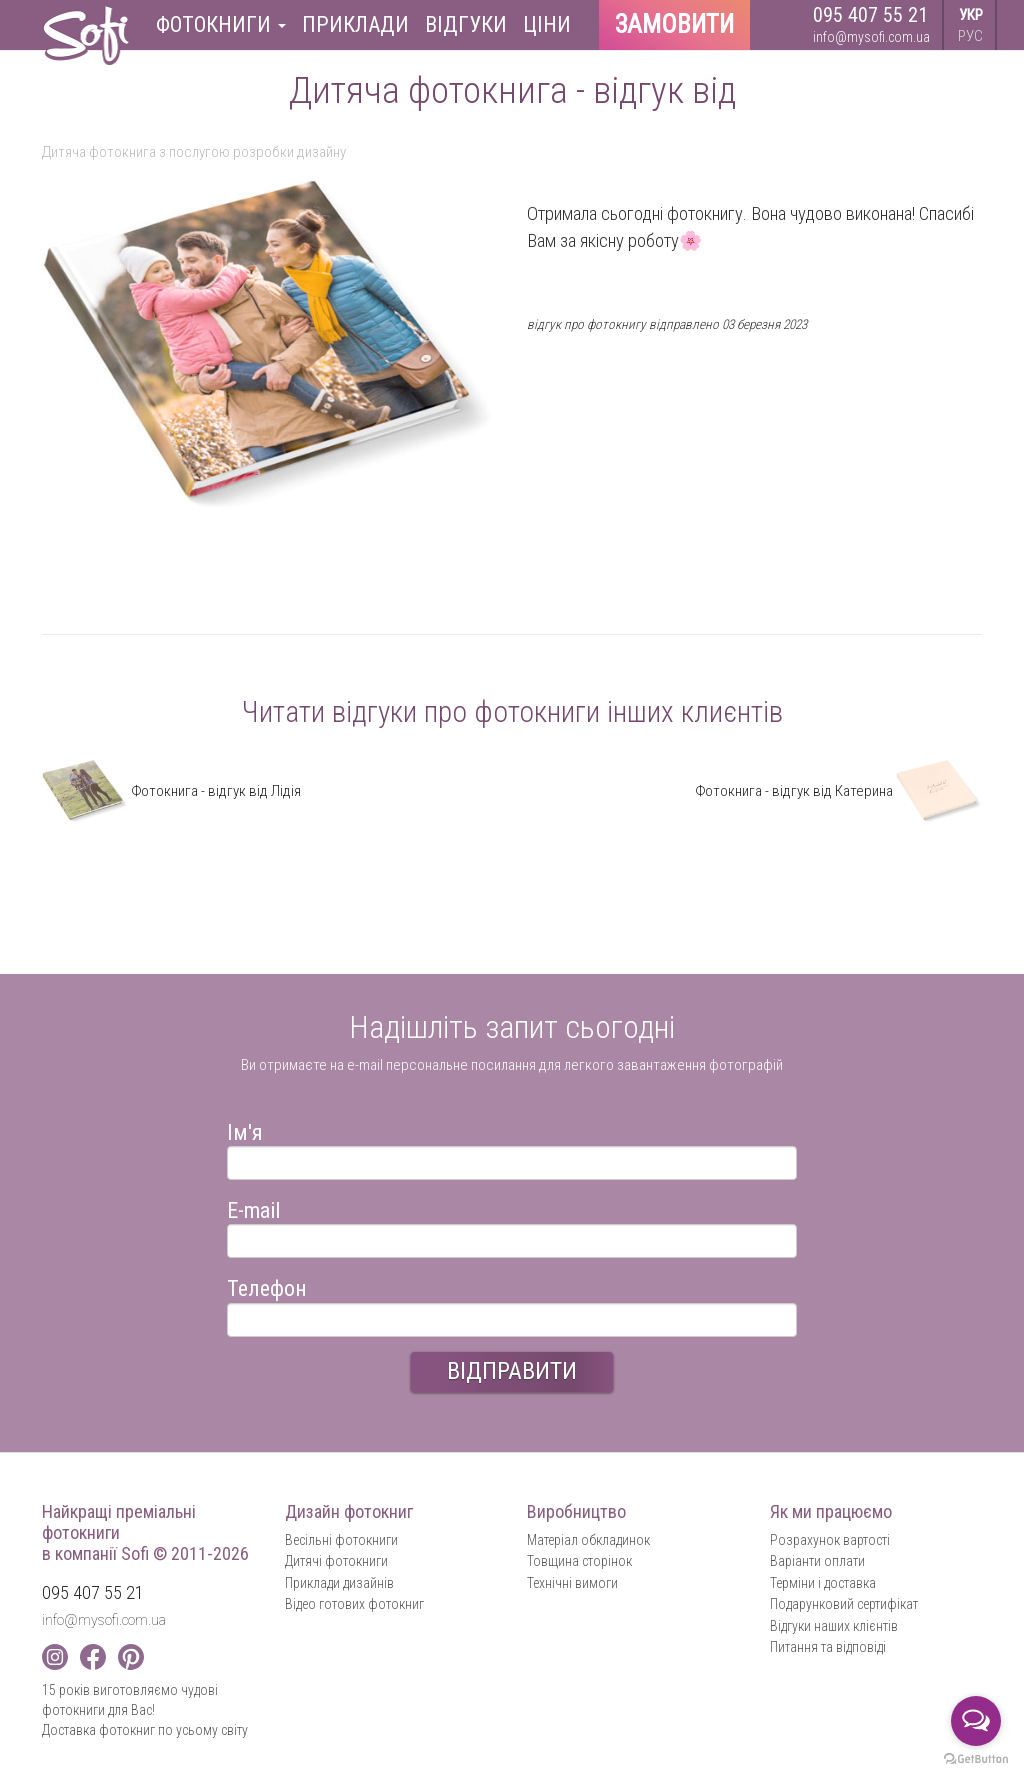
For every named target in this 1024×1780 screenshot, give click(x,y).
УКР (971, 15)
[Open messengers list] (976, 1721)
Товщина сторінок (579, 1561)
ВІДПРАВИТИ (512, 1371)
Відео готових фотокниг (354, 1604)
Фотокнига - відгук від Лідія (171, 791)
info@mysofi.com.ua (871, 37)
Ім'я (245, 1129)
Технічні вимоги (572, 1583)
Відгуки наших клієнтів (834, 1626)
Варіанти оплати (817, 1561)
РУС (970, 36)
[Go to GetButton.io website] (976, 1759)
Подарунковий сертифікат (844, 1604)
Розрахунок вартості (830, 1540)
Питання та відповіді (828, 1647)
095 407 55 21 (870, 15)
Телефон (267, 1285)
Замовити (674, 24)
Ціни (547, 24)
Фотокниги (221, 24)
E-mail (253, 1207)
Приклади (355, 24)
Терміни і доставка (823, 1583)
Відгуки (466, 24)
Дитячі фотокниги (336, 1561)
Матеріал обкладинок (588, 1540)
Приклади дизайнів (339, 1583)
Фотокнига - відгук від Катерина (838, 791)
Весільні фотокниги (341, 1540)
